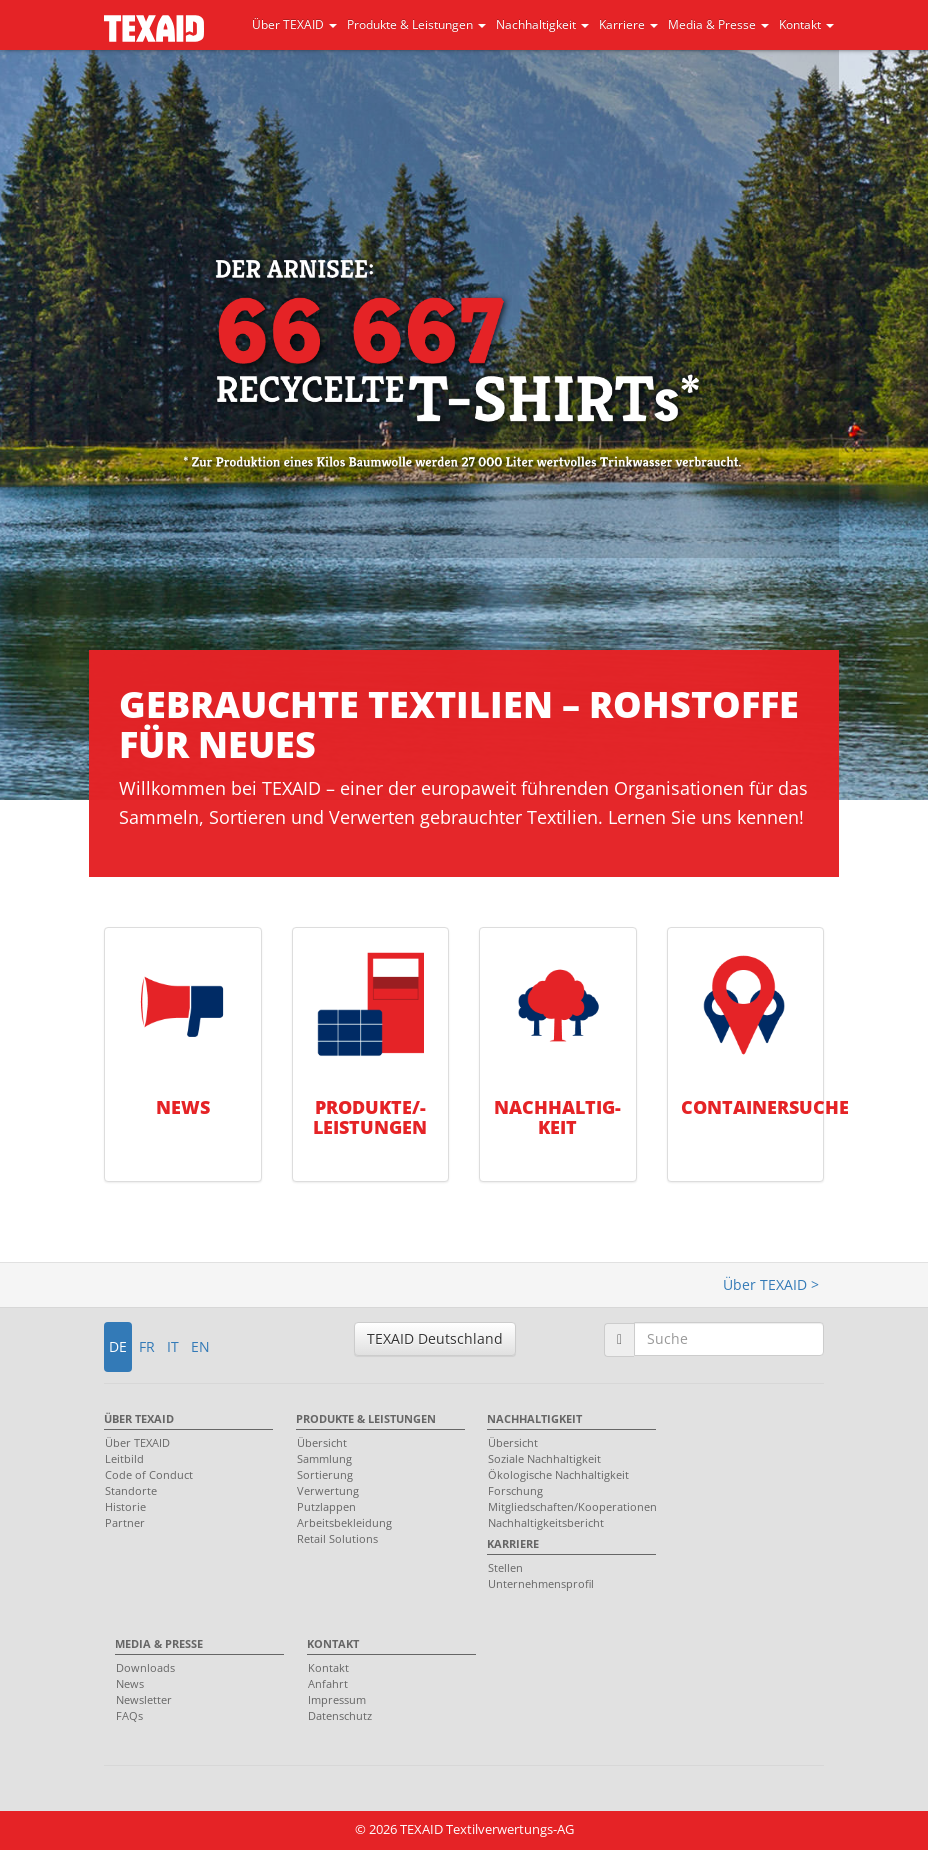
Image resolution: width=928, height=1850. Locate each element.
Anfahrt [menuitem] (328, 1683)
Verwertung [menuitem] (328, 1490)
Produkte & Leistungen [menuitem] (366, 1418)
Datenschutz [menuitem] (340, 1715)
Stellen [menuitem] (505, 1567)
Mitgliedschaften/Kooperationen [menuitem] (566, 1506)
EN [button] (200, 1346)
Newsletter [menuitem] (144, 1699)
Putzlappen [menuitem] (326, 1506)
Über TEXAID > (771, 1284)
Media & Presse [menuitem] (159, 1643)
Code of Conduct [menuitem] (149, 1474)
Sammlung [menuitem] (324, 1458)
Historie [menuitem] (125, 1506)
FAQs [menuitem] (129, 1715)
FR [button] (147, 1346)
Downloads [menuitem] (145, 1667)
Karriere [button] (628, 24)
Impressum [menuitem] (337, 1699)
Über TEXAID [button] (294, 24)
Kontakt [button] (806, 24)
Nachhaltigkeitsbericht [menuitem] (546, 1522)
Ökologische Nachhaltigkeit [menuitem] (558, 1474)
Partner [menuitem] (125, 1522)
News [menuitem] (130, 1683)
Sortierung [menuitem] (325, 1474)
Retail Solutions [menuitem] (337, 1538)
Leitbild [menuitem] (124, 1458)
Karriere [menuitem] (513, 1543)
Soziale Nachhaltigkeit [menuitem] (544, 1458)
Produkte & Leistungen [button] (416, 24)
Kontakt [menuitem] (333, 1643)
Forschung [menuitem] (515, 1490)
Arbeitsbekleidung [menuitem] (344, 1522)
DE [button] (118, 1346)
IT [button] (173, 1346)
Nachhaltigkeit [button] (542, 24)
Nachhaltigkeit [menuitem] (534, 1418)
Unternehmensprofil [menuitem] (541, 1583)
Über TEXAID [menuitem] (139, 1418)
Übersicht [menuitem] (322, 1442)
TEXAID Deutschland (435, 1338)
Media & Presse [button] (718, 24)
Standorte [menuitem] (131, 1490)
